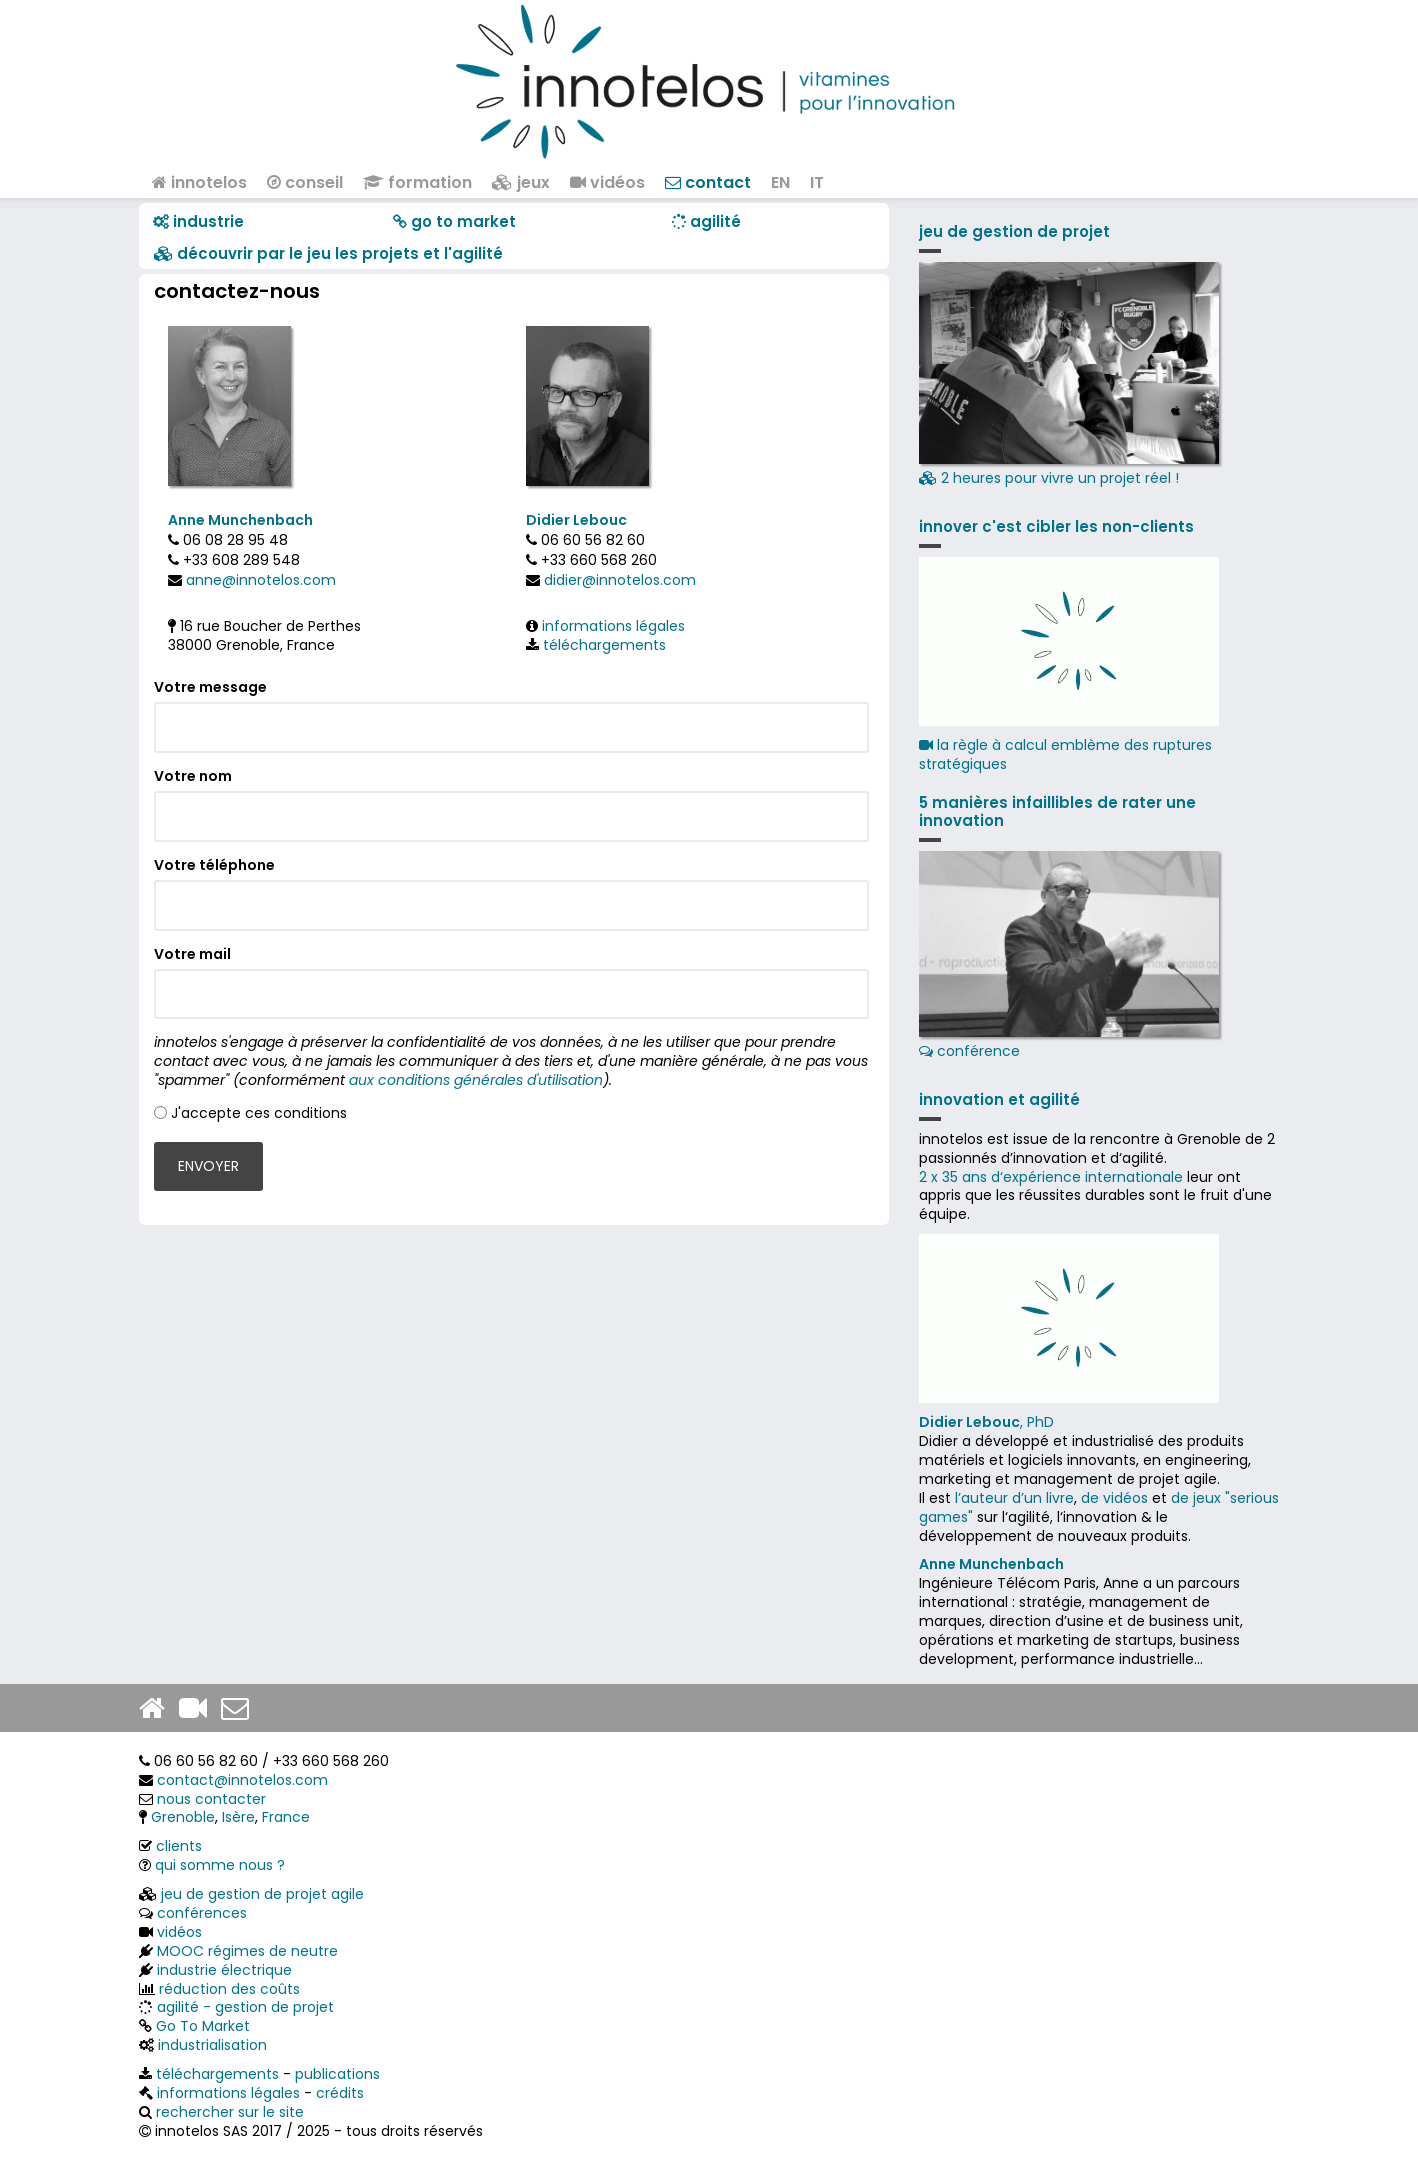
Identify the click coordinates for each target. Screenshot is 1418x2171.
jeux (521, 182)
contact (708, 182)
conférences (202, 1913)
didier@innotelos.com (620, 580)
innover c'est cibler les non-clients (1056, 526)
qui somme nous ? (220, 1865)
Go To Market (203, 2026)
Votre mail (192, 954)
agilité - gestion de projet (245, 2007)
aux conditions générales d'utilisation (476, 1080)
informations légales (613, 626)
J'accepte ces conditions (259, 1113)
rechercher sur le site (230, 2112)
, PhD (986, 1422)
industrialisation (212, 2045)
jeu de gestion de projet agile (262, 1894)
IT (817, 182)
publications (337, 2074)
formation (417, 182)
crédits (340, 2093)
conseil (305, 182)
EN (780, 182)
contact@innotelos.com (242, 1780)
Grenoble (183, 1817)
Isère (238, 1817)
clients (179, 1846)
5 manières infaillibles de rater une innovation (1057, 812)
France (286, 1817)
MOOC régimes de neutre (247, 1951)
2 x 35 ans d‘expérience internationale (1051, 1177)
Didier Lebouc (576, 520)
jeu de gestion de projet (1014, 231)
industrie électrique (224, 1970)
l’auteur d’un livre (1014, 1498)
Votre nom (193, 776)
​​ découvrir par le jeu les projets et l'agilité (328, 253)
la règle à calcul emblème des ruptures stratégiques (1065, 754)
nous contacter (211, 1799)
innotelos (199, 182)
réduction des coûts (229, 1989)
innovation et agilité (999, 1099)
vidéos (607, 182)
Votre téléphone (214, 865)
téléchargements (604, 645)
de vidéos (1114, 1498)
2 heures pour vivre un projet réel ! (1069, 375)
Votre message (210, 687)
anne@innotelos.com (261, 580)
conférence (1069, 956)
